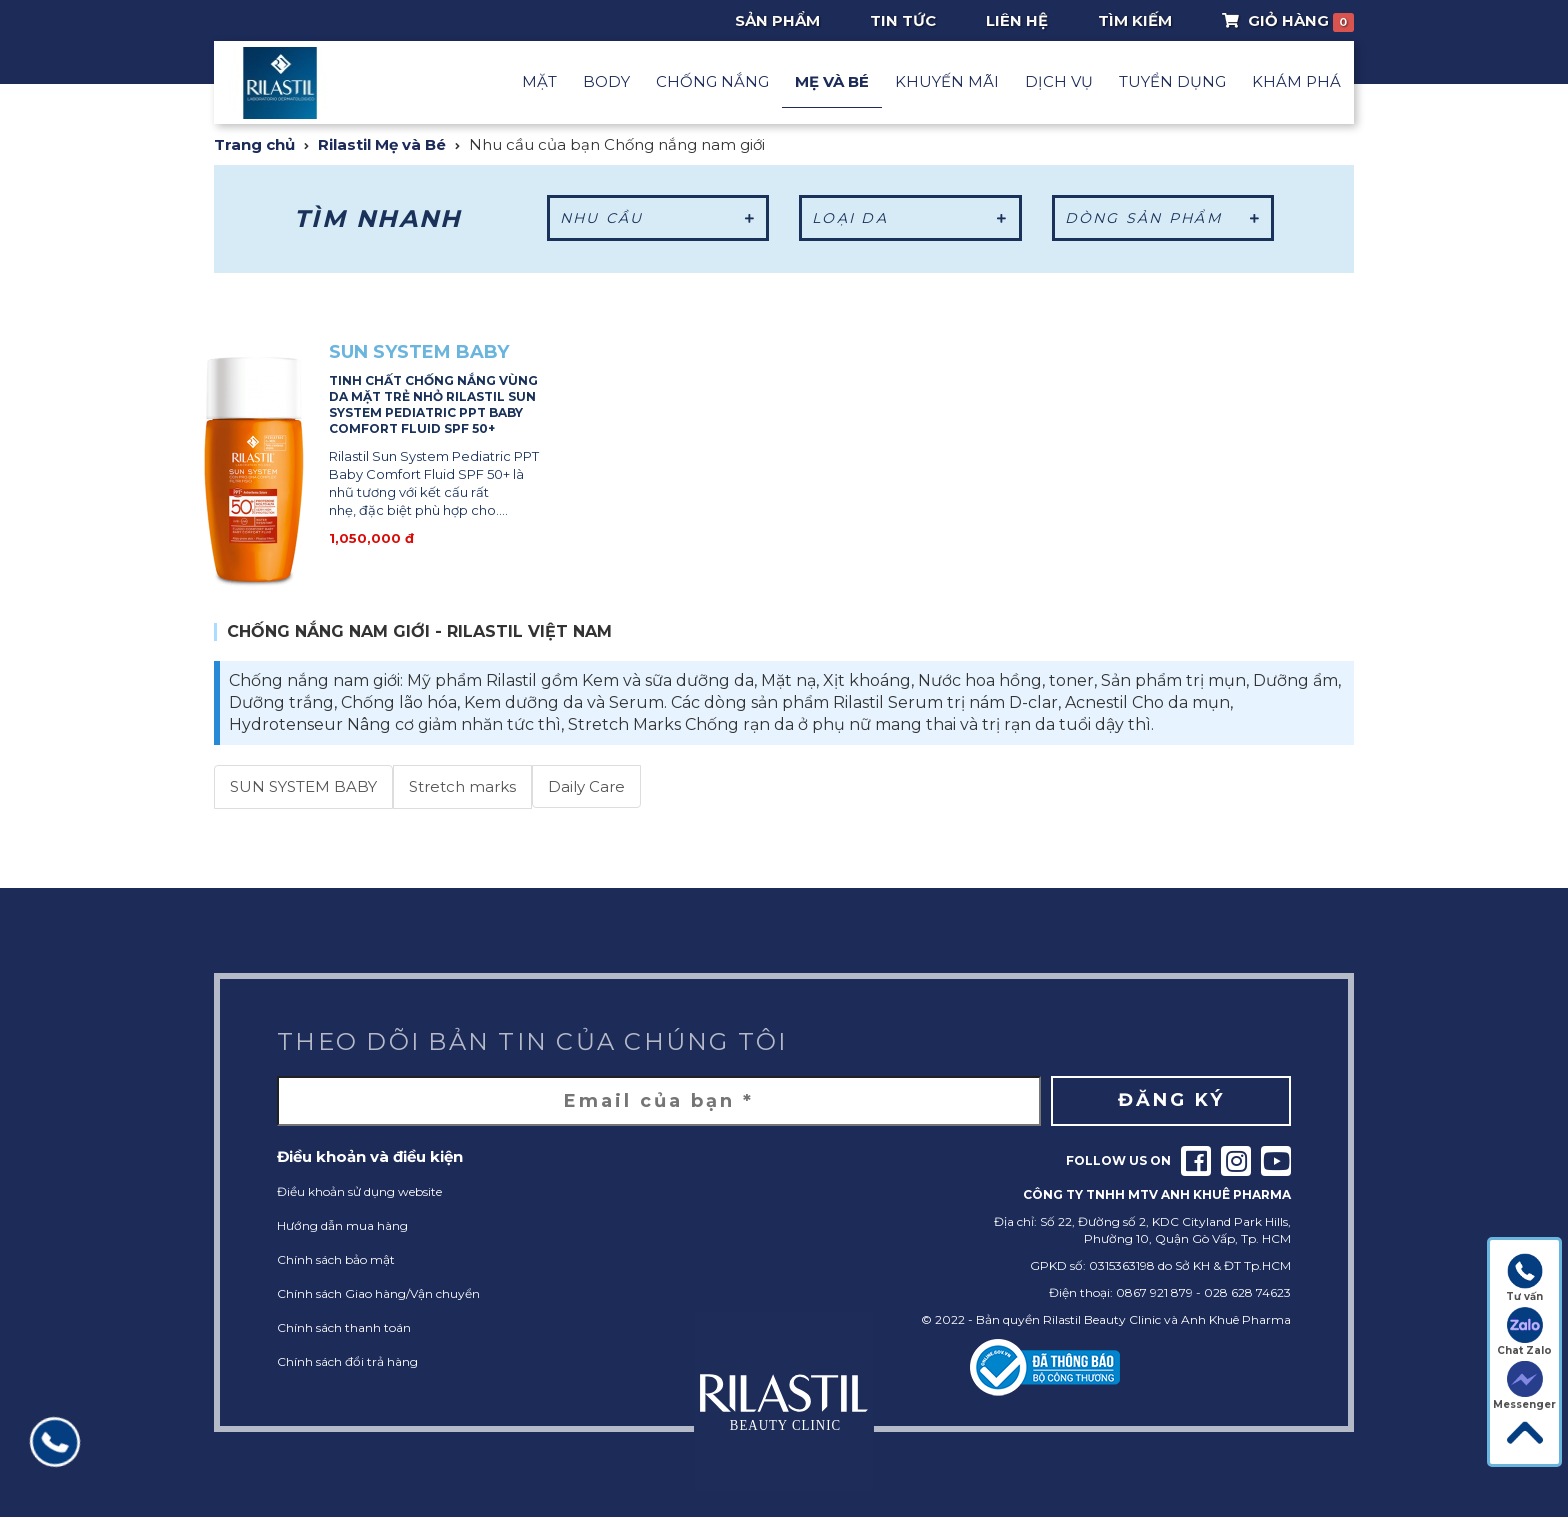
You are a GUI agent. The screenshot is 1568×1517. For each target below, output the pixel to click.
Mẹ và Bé (832, 81)
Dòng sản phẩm (1163, 218)
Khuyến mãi (947, 81)
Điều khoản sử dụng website (359, 1191)
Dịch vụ (1059, 81)
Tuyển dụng (1172, 81)
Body (606, 81)
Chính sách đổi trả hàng (347, 1361)
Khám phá (1296, 81)
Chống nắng (712, 81)
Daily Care (586, 786)
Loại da (910, 218)
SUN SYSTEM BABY (303, 786)
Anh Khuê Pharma (1236, 1319)
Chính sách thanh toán (344, 1327)
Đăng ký (1171, 1100)
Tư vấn (1524, 1278)
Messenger (1524, 1386)
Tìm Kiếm (1135, 20)
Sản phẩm (777, 20)
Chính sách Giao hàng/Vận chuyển (378, 1293)
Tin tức (903, 20)
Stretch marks (462, 786)
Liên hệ (1017, 20)
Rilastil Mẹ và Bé (382, 144)
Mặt (539, 81)
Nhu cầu (658, 218)
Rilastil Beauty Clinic (1102, 1319)
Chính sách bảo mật (336, 1259)
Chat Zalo (1524, 1332)
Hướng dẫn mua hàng (342, 1225)
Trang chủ (254, 144)
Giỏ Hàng (1288, 21)
